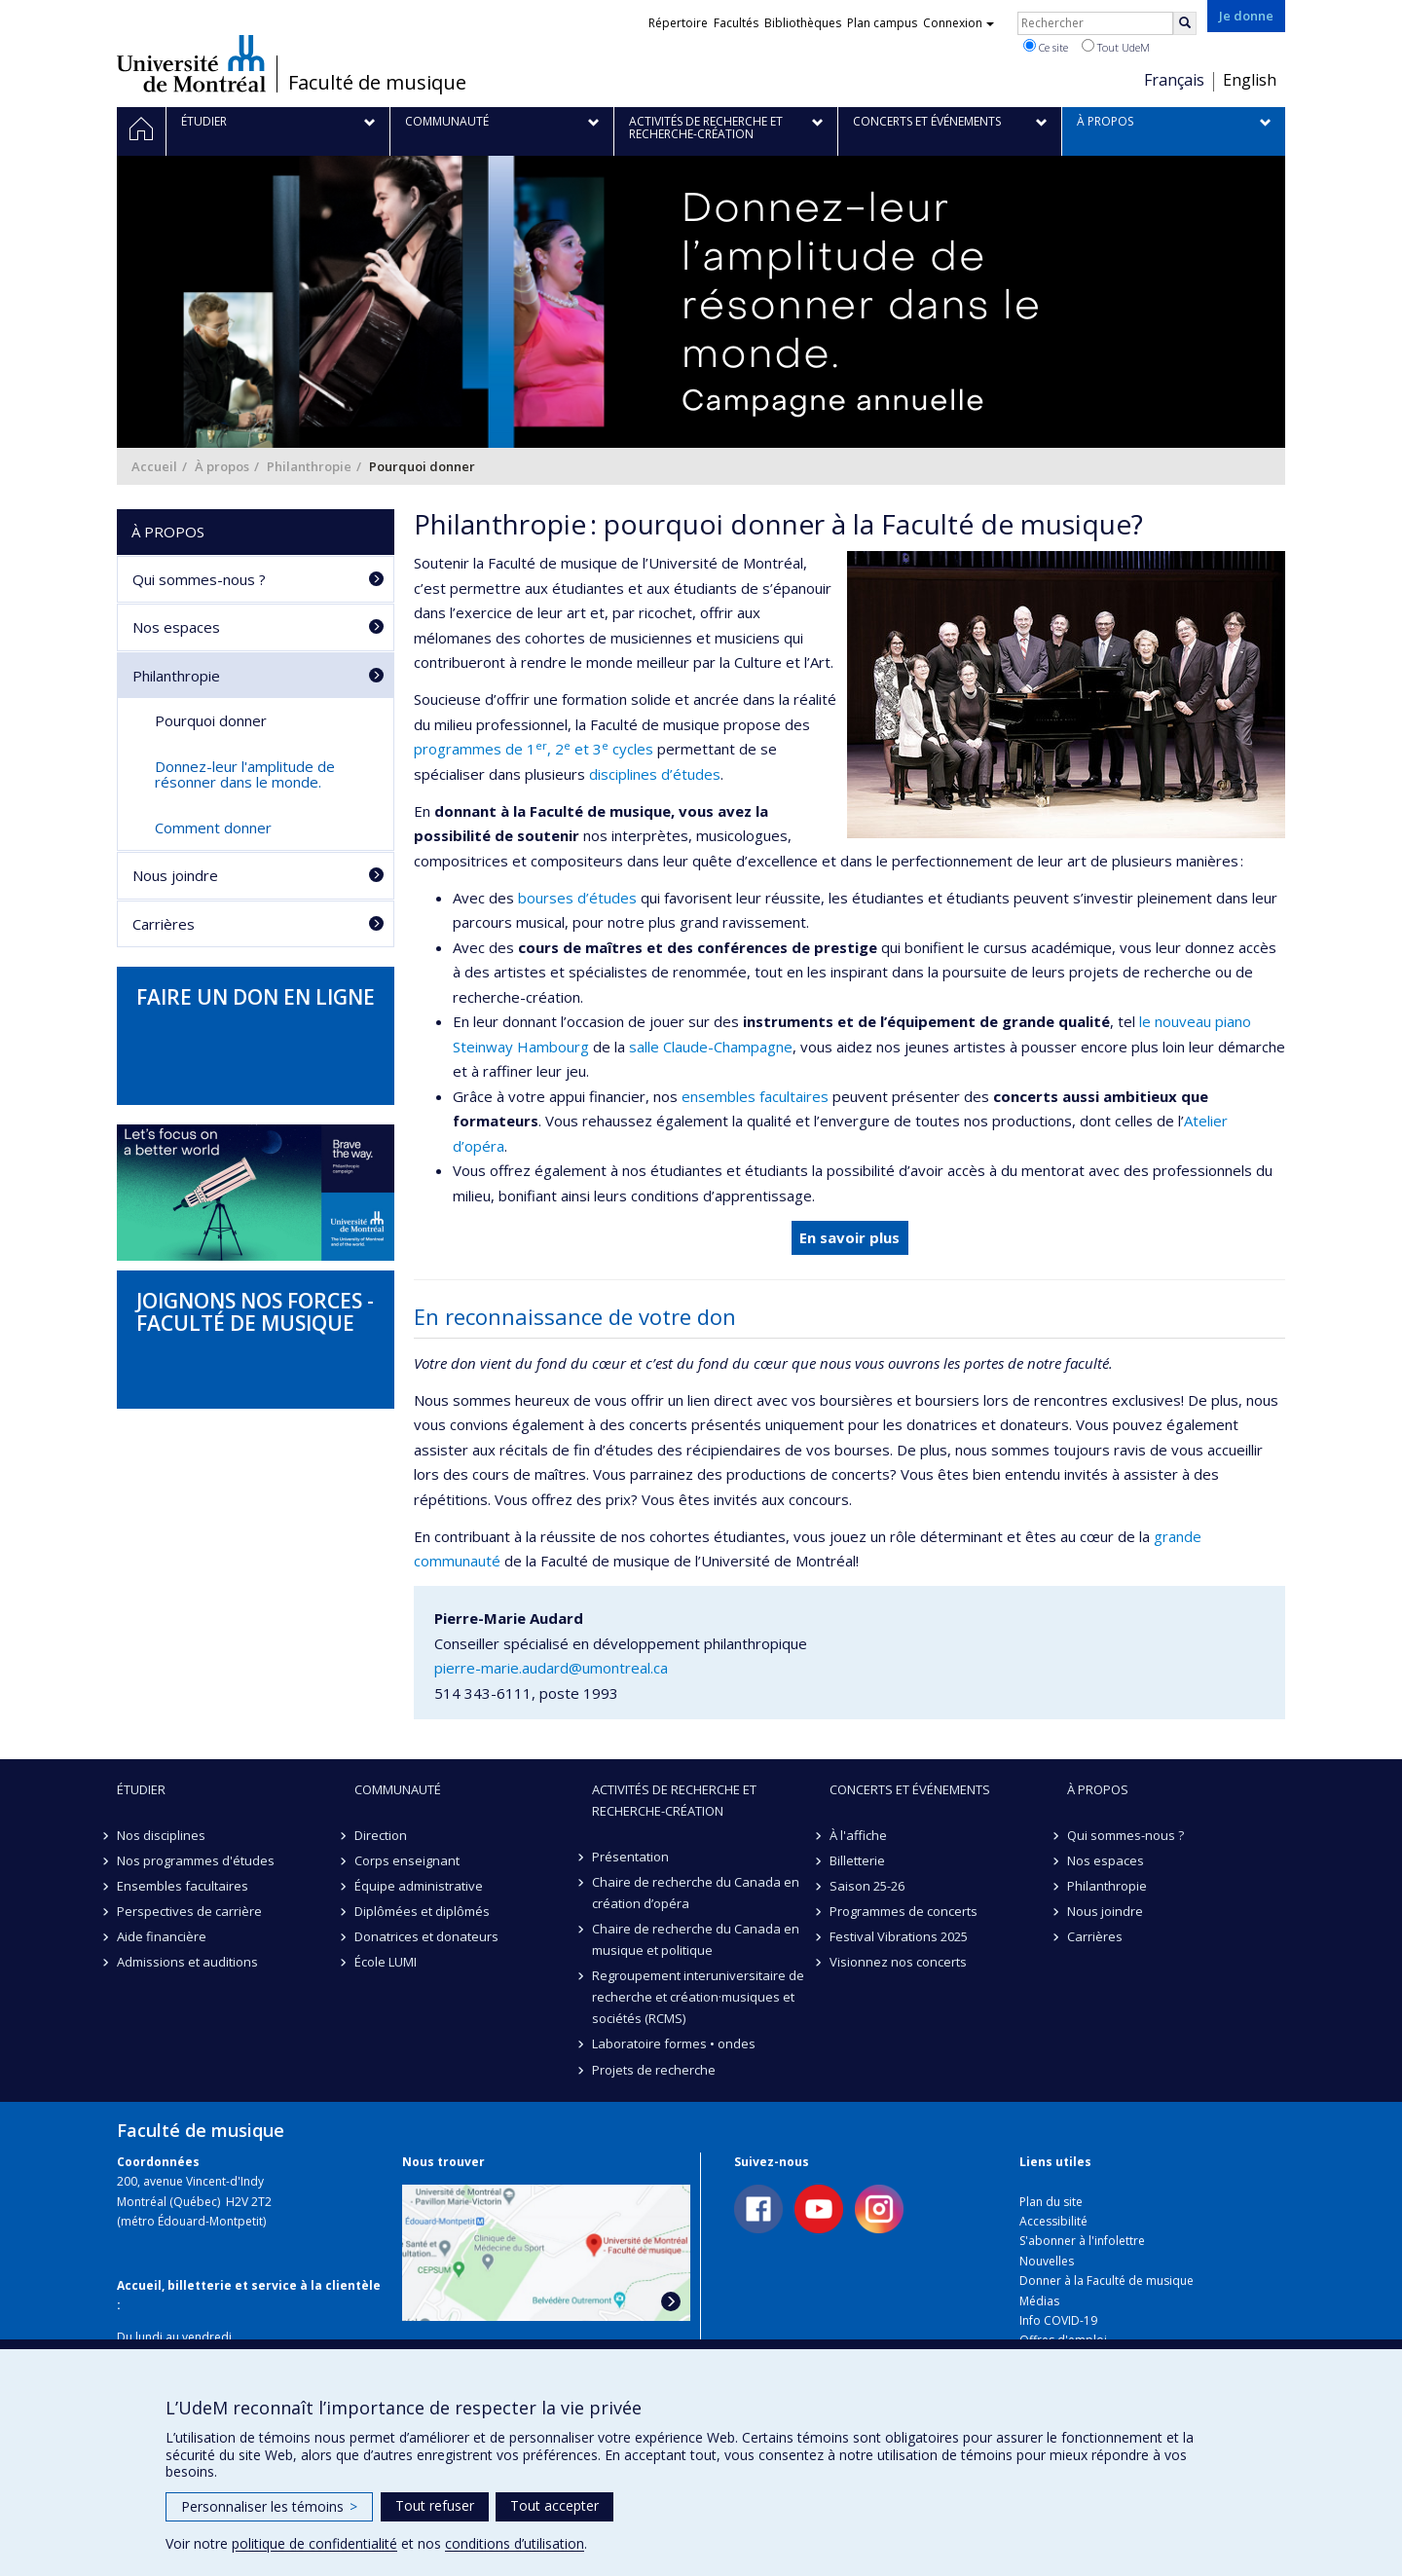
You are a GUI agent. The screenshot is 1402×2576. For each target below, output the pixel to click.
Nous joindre (175, 875)
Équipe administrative (418, 1886)
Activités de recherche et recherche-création (674, 1800)
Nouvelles (1046, 2261)
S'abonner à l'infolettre (1082, 2240)
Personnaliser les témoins (269, 2506)
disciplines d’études (654, 774)
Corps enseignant (407, 1860)
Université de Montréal (191, 63)
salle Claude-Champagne (711, 1046)
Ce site (1045, 47)
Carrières (163, 924)
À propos (222, 466)
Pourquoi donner (211, 720)
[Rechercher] (1185, 23)
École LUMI (385, 1961)
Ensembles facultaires (182, 1886)
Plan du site (1051, 2201)
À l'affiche (858, 1835)
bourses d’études (577, 897)
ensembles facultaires (755, 1096)
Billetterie (857, 1860)
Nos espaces (176, 627)
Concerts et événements (910, 1789)
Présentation (630, 1856)
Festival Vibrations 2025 (899, 1936)
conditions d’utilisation (514, 2543)
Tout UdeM (1116, 47)
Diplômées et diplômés (422, 1911)
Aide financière (161, 1936)
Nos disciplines (161, 1835)
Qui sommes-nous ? (199, 579)
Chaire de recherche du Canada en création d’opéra (695, 1892)
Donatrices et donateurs (426, 1936)
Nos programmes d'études (196, 1860)
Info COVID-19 (1058, 2320)
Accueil (154, 466)
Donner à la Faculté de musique (1106, 2280)
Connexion (958, 23)
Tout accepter (554, 2505)
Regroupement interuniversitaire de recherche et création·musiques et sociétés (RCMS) (698, 1997)
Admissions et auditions (187, 1961)
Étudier (141, 1789)
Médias (1039, 2301)
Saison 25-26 (867, 1886)
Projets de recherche (654, 2070)
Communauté (397, 1789)
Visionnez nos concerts (898, 1961)
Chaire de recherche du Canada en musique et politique (695, 1939)
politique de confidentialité (314, 2543)
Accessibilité (1053, 2221)
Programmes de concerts (904, 1911)
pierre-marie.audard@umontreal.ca (551, 1667)
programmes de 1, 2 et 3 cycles (533, 748)
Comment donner (213, 827)
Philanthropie (309, 466)
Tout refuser (434, 2505)
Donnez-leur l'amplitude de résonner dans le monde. (245, 774)
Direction (380, 1835)
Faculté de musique (377, 82)
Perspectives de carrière (189, 1911)
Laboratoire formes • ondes (674, 2043)
